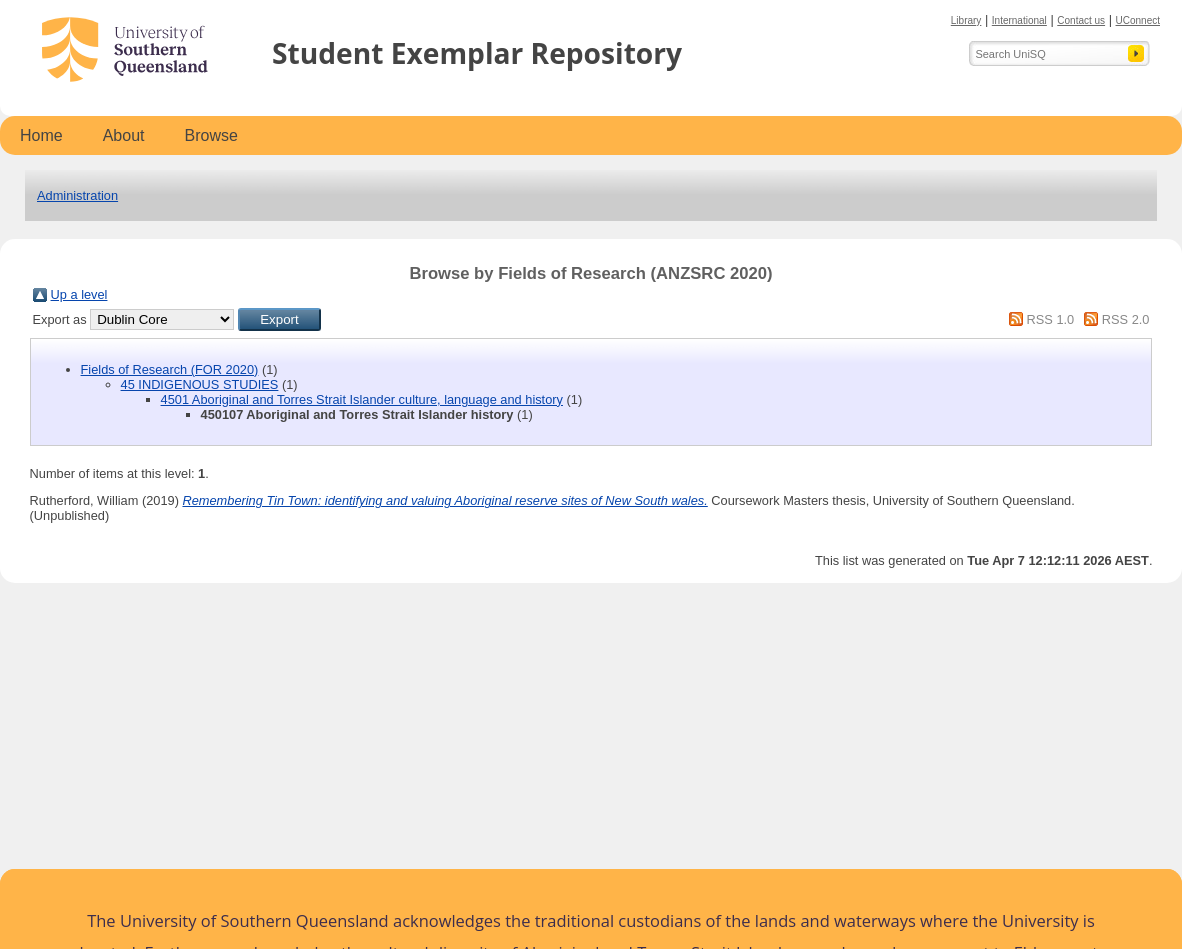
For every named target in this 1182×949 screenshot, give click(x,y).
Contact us (1081, 20)
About (124, 135)
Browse (211, 135)
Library (966, 20)
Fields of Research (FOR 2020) (170, 369)
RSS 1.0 (1051, 319)
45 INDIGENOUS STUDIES (200, 384)
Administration (77, 195)
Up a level (79, 294)
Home (41, 135)
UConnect (1138, 20)
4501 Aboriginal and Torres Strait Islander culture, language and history (362, 399)
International (1019, 20)
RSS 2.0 (1126, 319)
